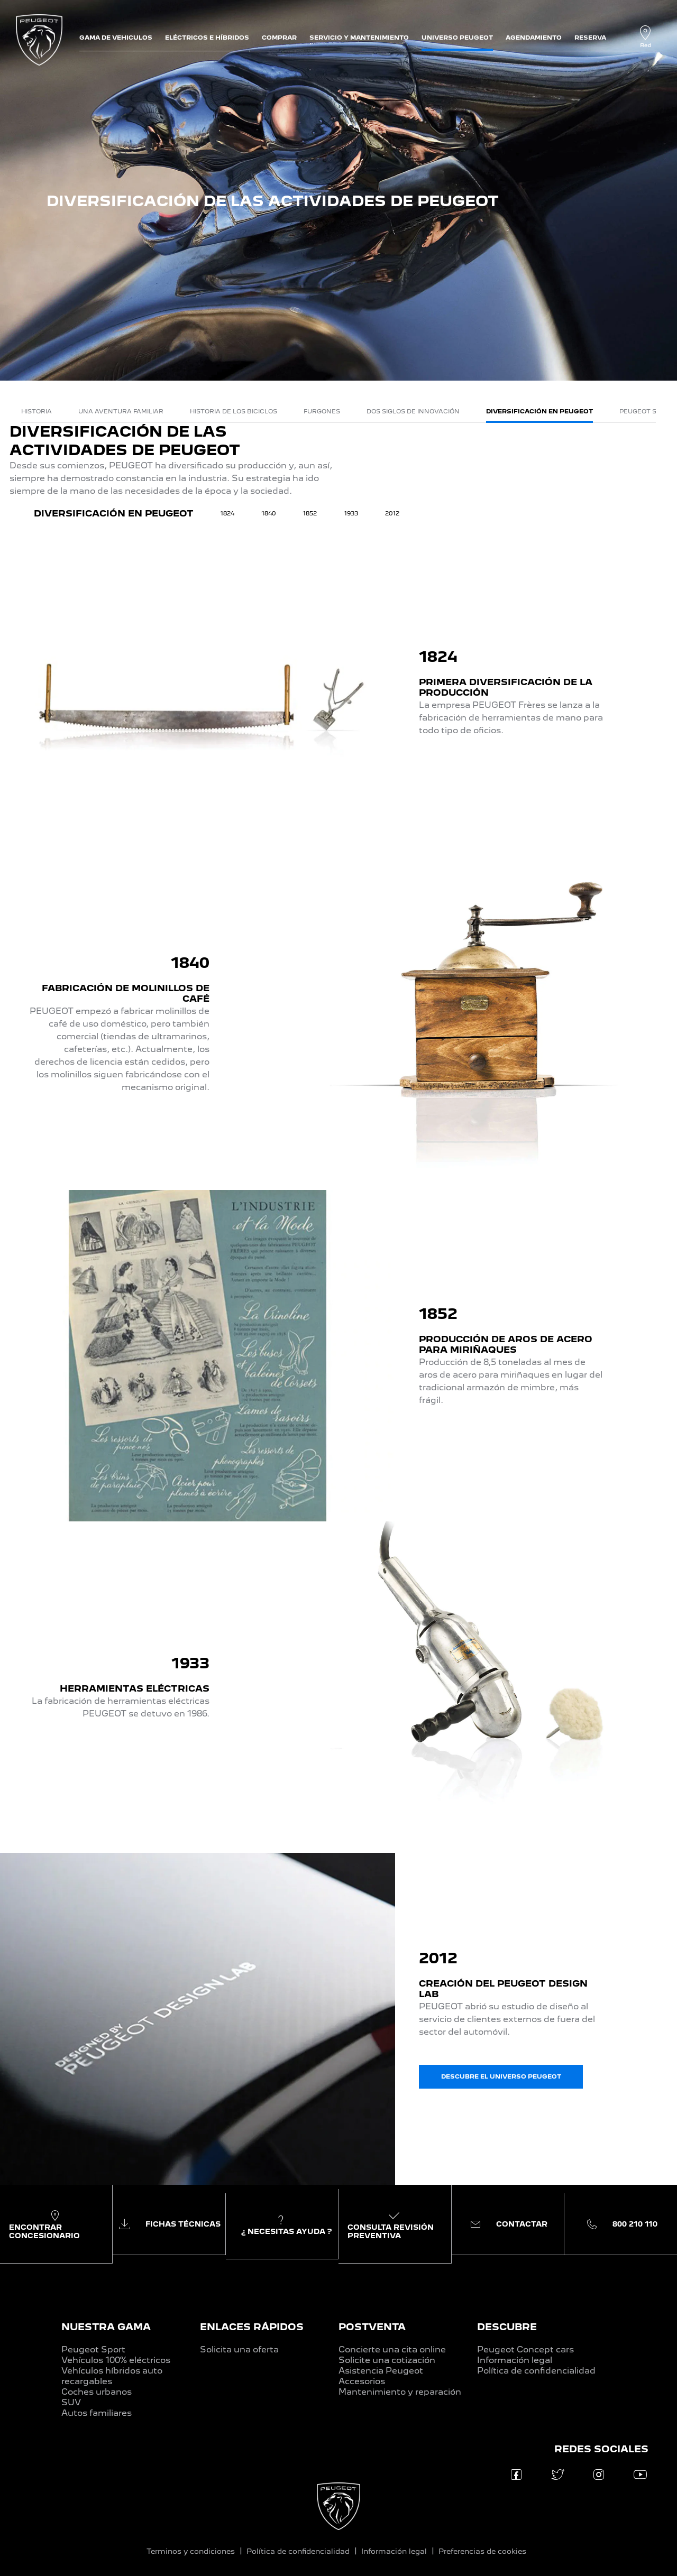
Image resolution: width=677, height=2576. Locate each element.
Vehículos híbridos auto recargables (111, 2376)
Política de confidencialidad (536, 2371)
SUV (71, 2402)
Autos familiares (96, 2413)
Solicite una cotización (386, 2360)
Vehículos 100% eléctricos (115, 2360)
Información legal (514, 2360)
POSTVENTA (372, 2326)
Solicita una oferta (239, 2349)
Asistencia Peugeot (380, 2371)
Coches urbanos (96, 2392)
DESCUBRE (507, 2326)
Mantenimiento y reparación (399, 2392)
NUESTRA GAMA (106, 2326)
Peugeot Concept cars (525, 2349)
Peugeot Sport (93, 2349)
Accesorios (361, 2381)
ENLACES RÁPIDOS (252, 2326)
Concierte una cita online (392, 2349)
